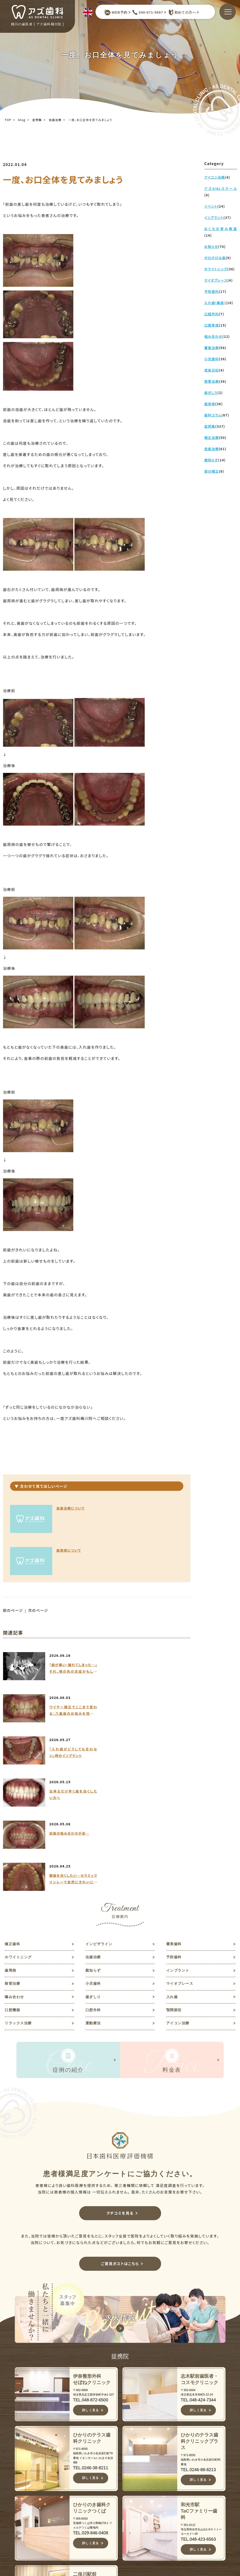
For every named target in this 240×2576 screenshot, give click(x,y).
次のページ (38, 1568)
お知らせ (199, 2478)
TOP (8, 120)
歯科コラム (201, 2485)
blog (22, 120)
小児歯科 (93, 1816)
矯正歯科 (13, 1776)
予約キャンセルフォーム (207, 2510)
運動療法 (93, 1857)
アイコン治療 (178, 1857)
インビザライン (99, 1776)
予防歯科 (174, 1789)
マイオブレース (180, 1816)
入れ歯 (172, 1830)
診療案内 (123, 2515)
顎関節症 (174, 1843)
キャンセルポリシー (131, 2548)
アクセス (123, 2538)
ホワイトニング (19, 1789)
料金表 (121, 2530)
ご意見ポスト (203, 2500)
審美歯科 (174, 1776)
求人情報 (199, 2493)
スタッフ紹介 (127, 2500)
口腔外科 (93, 1843)
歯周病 (11, 1803)
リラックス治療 (19, 1857)
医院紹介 (123, 2508)
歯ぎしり (93, 1830)
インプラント (178, 1803)
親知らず (93, 1803)
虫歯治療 (55, 120)
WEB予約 (116, 12)
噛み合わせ (15, 1830)
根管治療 (13, 1816)
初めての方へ (181, 12)
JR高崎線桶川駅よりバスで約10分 (61, 2558)
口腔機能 (13, 1843)
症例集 (37, 120)
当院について (127, 2485)
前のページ (13, 1568)
